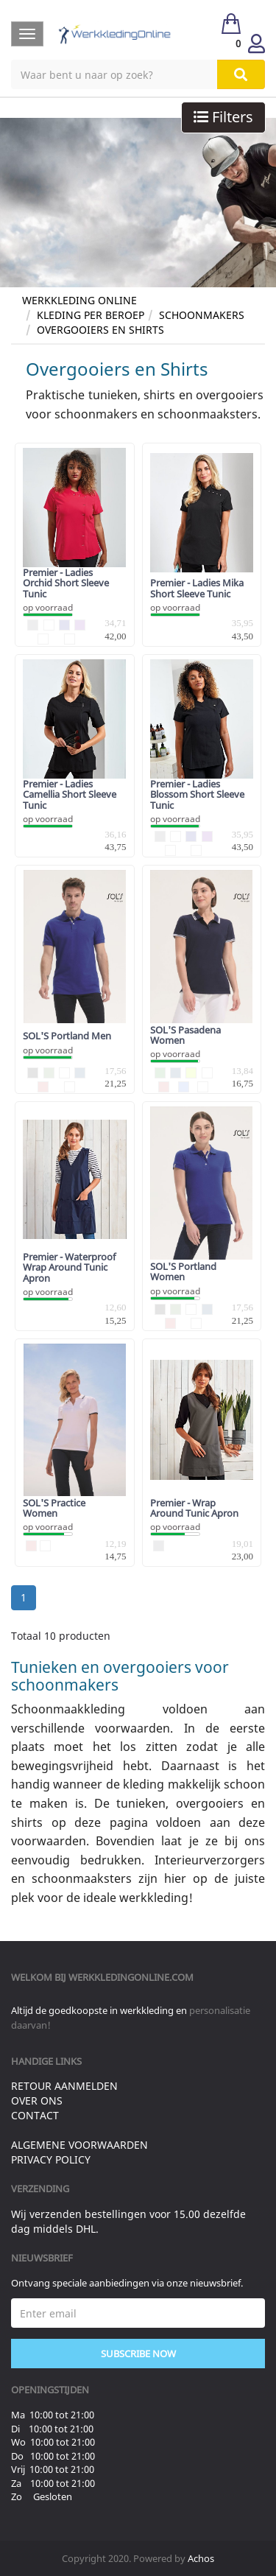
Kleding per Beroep (90, 315)
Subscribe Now (138, 2353)
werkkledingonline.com (131, 1977)
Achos (201, 2558)
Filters (223, 117)
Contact (35, 2115)
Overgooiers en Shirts (100, 330)
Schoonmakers (201, 315)
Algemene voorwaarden (79, 2145)
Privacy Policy (51, 2159)
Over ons (37, 2101)
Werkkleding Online (79, 300)
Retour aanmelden (64, 2086)
